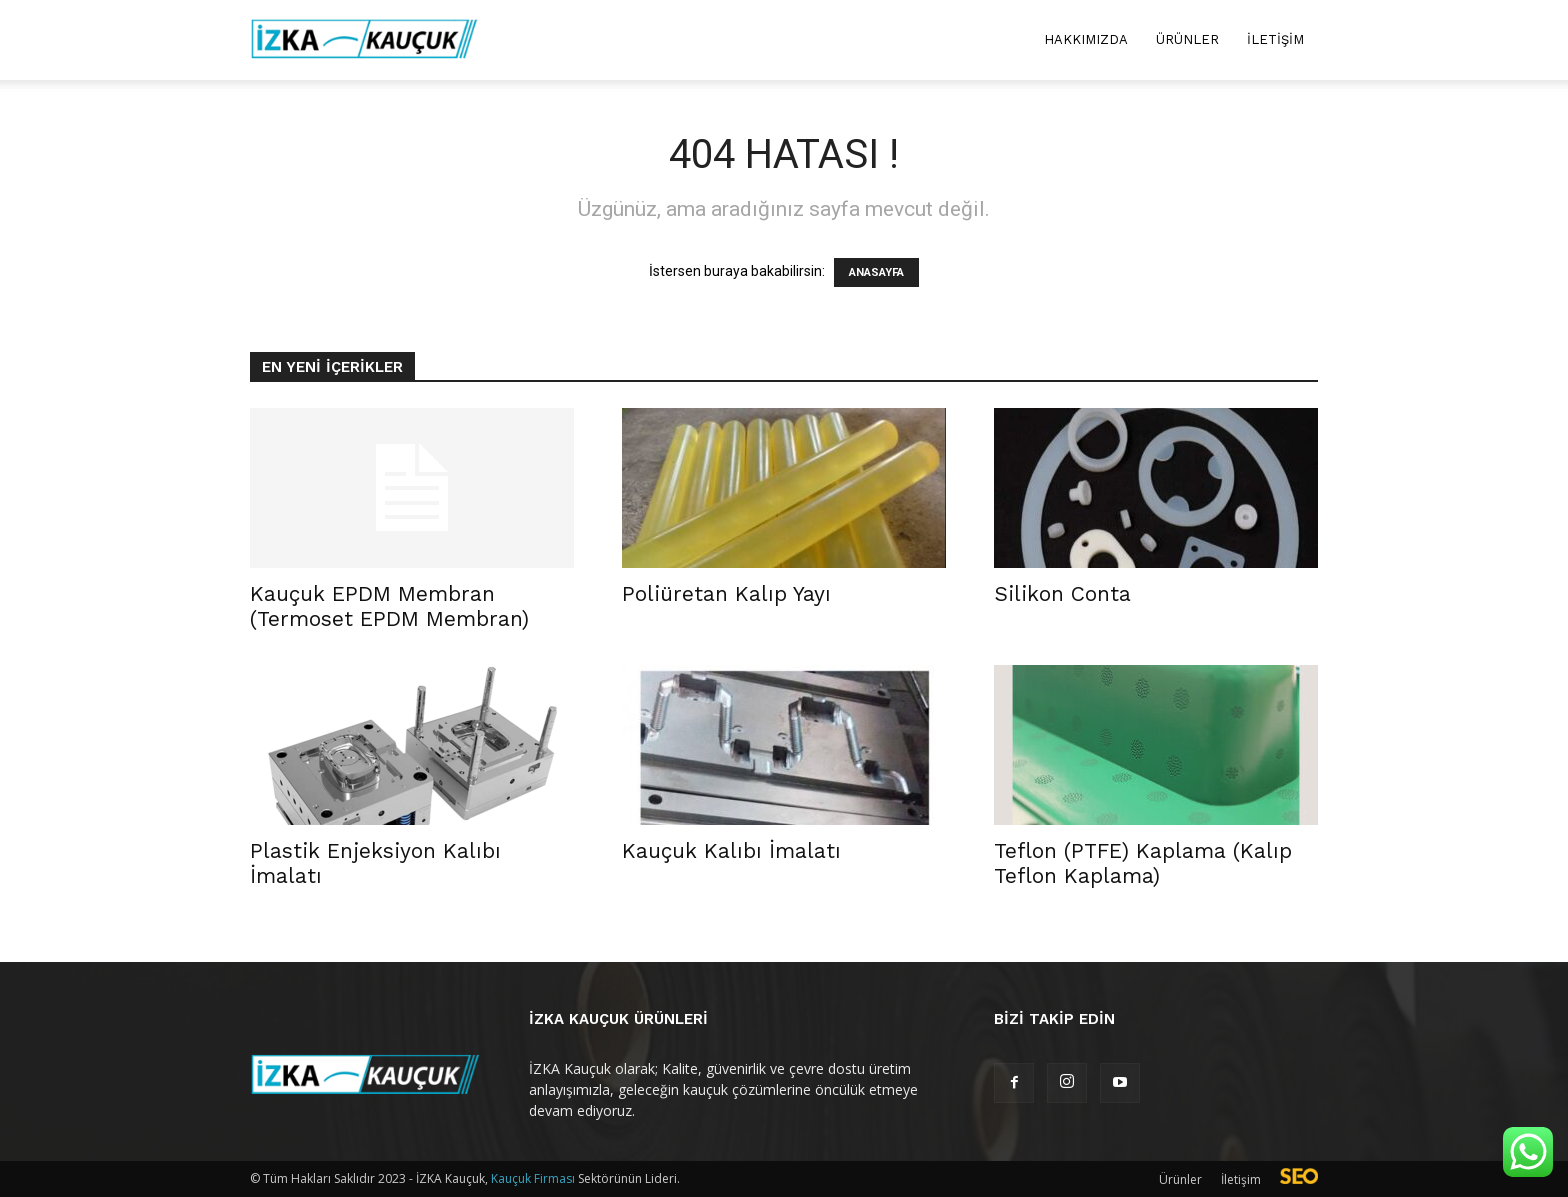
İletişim (1275, 39)
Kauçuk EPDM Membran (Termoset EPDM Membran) (389, 606)
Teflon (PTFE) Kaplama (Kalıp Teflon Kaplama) (1143, 863)
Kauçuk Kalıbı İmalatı (731, 850)
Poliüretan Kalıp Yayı (726, 593)
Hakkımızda (1086, 39)
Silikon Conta (1062, 593)
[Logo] (364, 40)
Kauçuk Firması (533, 1178)
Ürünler (1187, 39)
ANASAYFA (876, 272)
